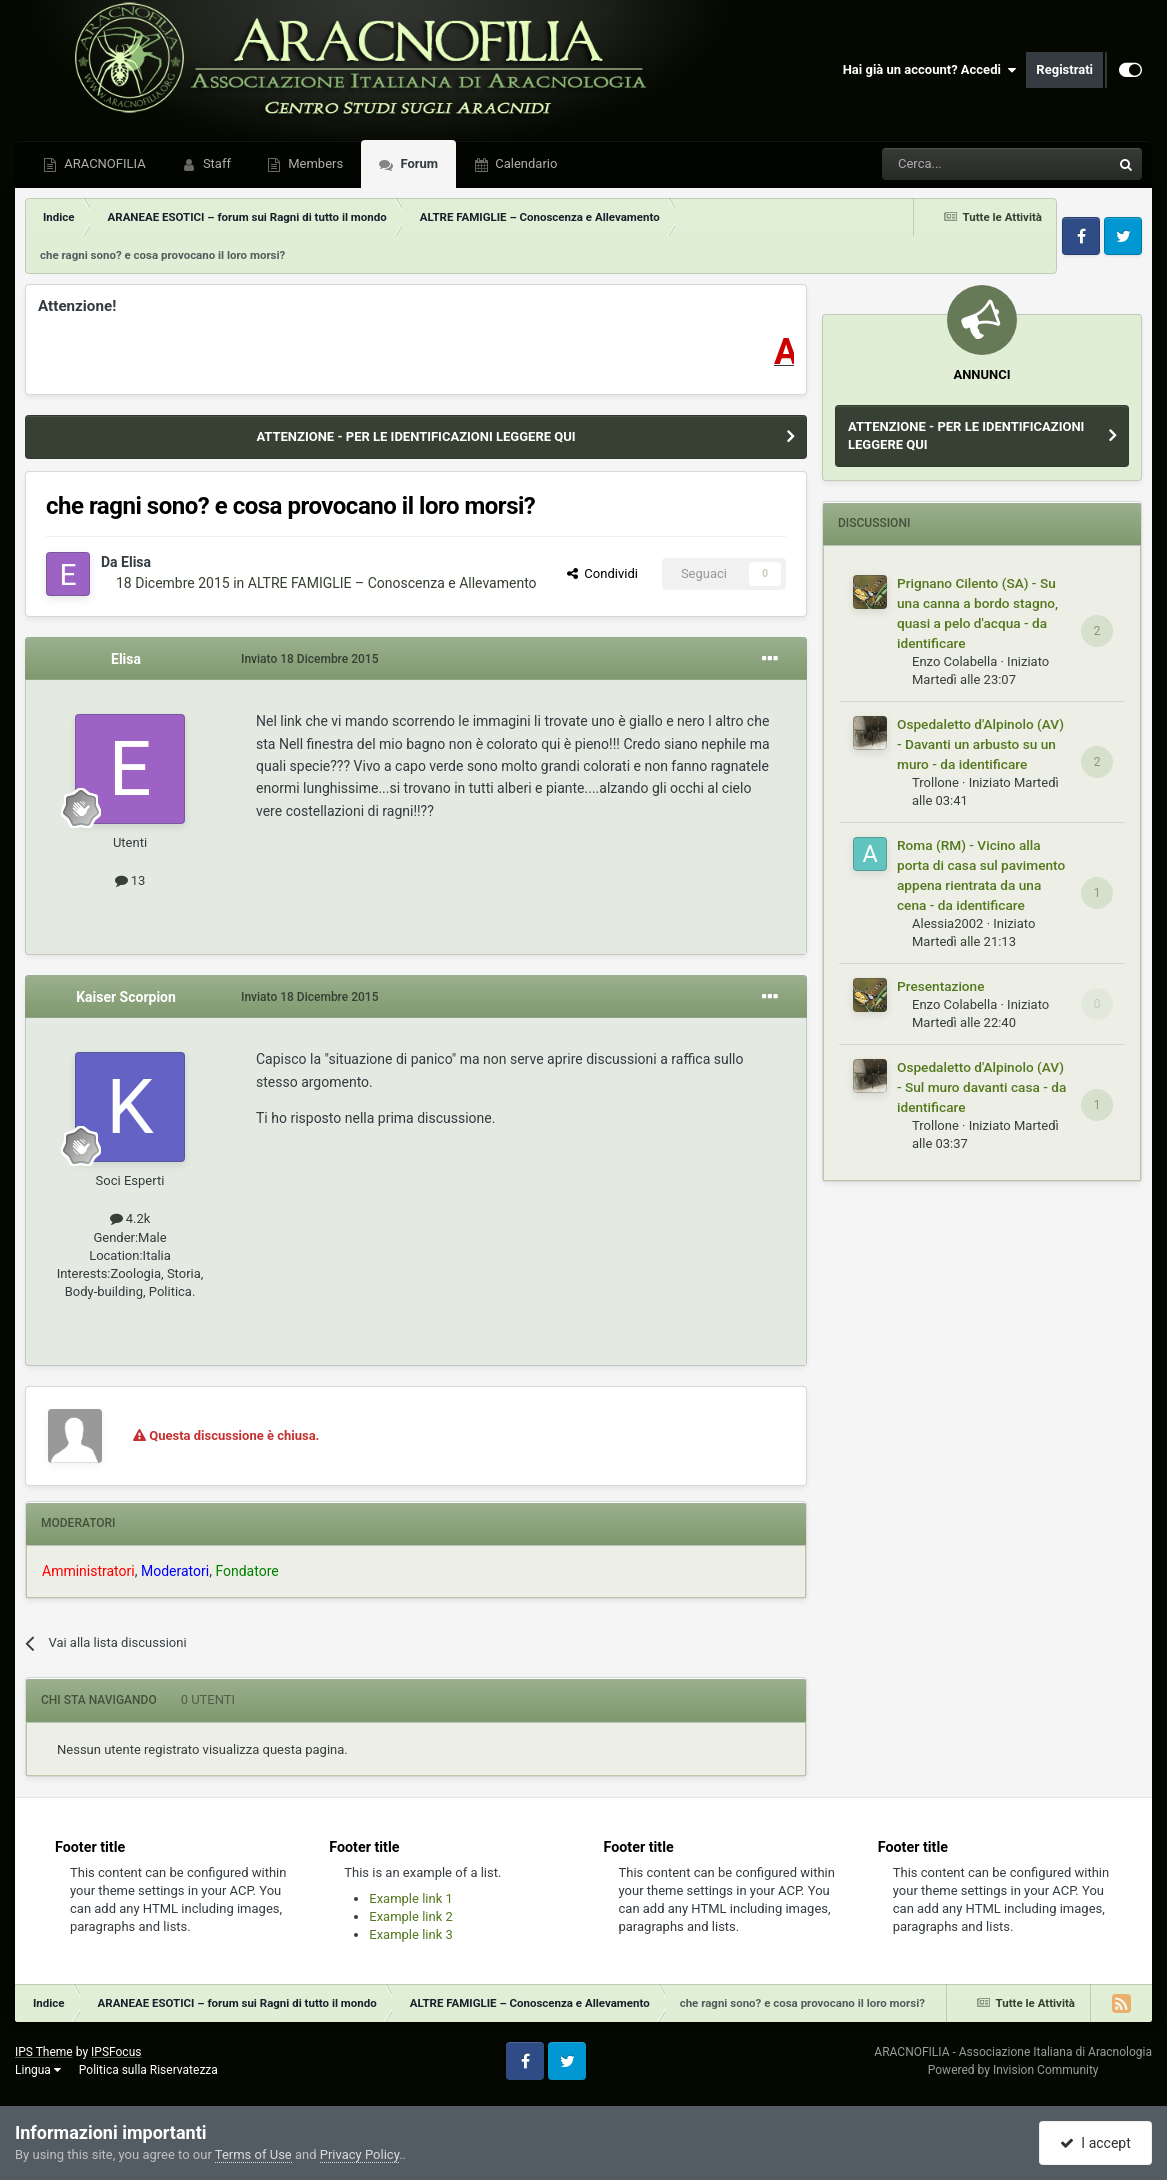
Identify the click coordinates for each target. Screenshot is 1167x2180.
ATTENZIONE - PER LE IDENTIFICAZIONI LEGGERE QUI (415, 436)
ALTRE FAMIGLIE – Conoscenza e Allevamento (392, 583)
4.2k (130, 1218)
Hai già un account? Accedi (930, 70)
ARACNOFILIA (103, 163)
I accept (1095, 2143)
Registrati (1064, 69)
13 (130, 880)
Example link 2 (411, 1916)
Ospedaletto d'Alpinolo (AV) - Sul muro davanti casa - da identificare (981, 1087)
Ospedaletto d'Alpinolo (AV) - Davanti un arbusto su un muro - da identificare (980, 744)
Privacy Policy (359, 2154)
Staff (215, 163)
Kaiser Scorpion (126, 997)
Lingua (38, 2070)
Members (314, 163)
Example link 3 (411, 1934)
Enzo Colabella (954, 661)
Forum (417, 163)
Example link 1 (411, 1898)
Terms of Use (253, 2154)
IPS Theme (44, 2052)
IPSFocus (116, 2052)
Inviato (309, 659)
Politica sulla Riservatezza (148, 2070)
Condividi (602, 573)
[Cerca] (941, 164)
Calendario (524, 163)
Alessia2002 (947, 923)
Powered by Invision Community (1013, 2070)
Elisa (136, 562)
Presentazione (941, 986)
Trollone (935, 782)
